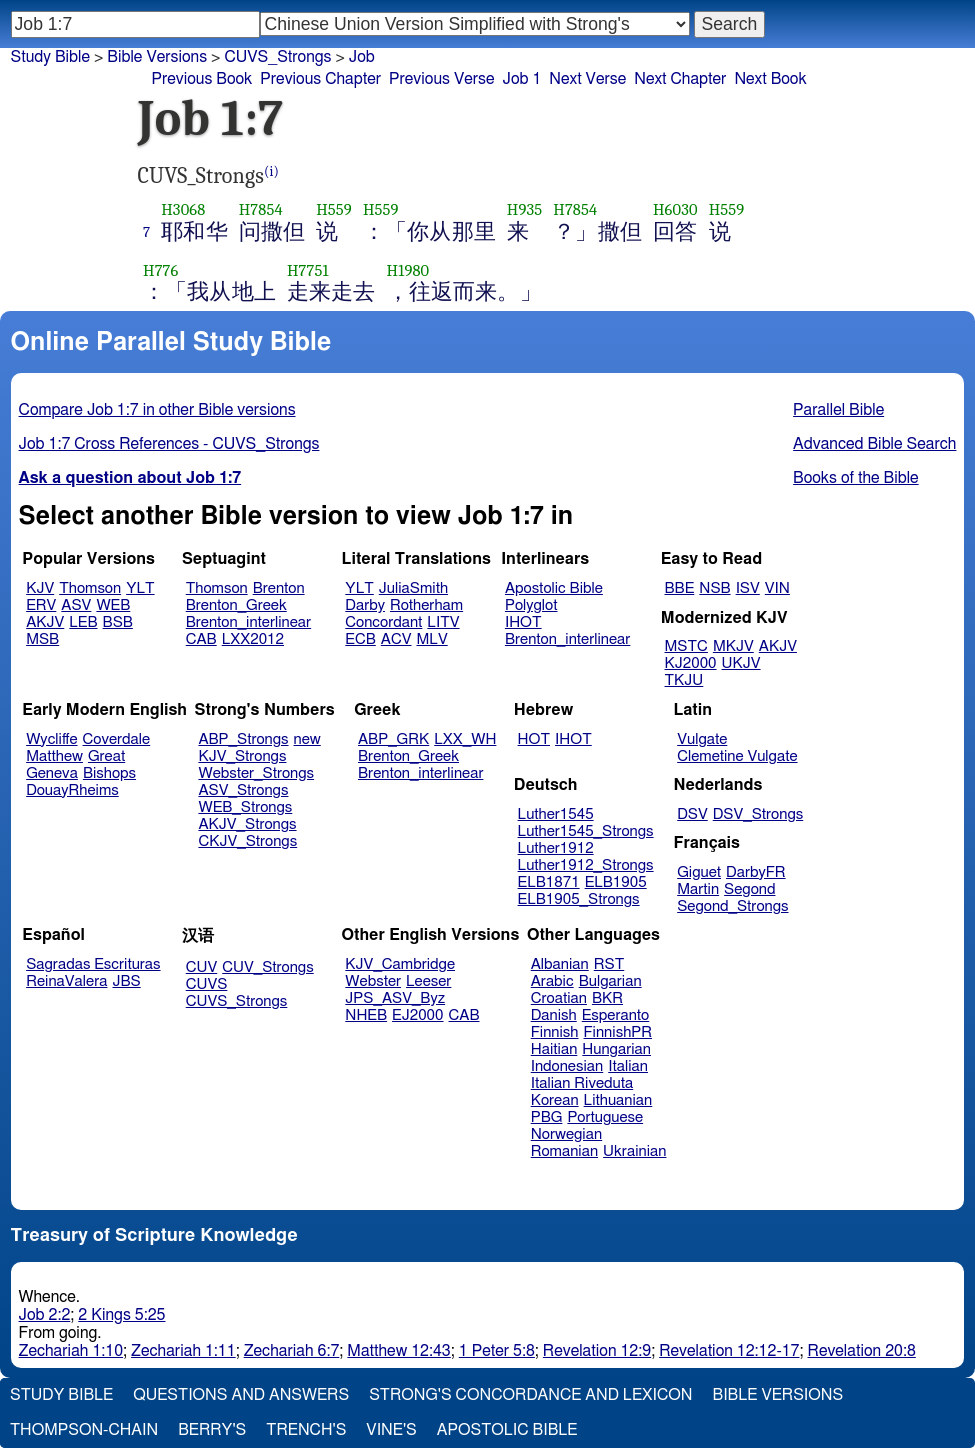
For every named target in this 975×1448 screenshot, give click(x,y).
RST (609, 964)
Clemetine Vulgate (737, 756)
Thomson (90, 588)
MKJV (733, 646)
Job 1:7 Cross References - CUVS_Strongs (169, 444)
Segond (749, 889)
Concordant (383, 622)
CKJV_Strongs (247, 841)
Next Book (770, 79)
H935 (524, 209)
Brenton (279, 588)
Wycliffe (51, 739)
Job (362, 57)
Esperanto (616, 1015)
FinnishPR (618, 1032)
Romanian (564, 1151)
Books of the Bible (856, 478)
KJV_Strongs (242, 756)
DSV (692, 814)
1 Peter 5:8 (497, 1351)
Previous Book (202, 79)
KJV (40, 588)
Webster (373, 981)
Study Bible (50, 57)
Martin (698, 889)
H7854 (261, 209)
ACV (396, 639)
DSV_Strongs (758, 814)
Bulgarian (610, 981)
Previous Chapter (320, 79)
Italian (628, 1066)
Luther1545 (556, 814)
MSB (42, 639)
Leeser (428, 981)
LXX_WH (465, 739)
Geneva (52, 773)
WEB (113, 605)
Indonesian (567, 1066)
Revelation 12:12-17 (729, 1351)
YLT (140, 588)
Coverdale (117, 739)
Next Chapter (680, 79)
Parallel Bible (838, 410)
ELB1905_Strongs (579, 899)
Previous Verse (441, 79)
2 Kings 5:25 (121, 1315)
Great (106, 756)
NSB (714, 588)
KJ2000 (691, 663)
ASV (76, 605)
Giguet (699, 872)
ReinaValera (66, 981)
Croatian (559, 998)
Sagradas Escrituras (93, 964)
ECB (360, 639)
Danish (554, 1015)
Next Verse (587, 79)
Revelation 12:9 (597, 1351)
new (307, 739)
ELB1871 (549, 882)
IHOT (523, 622)
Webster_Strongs (256, 773)
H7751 (308, 270)
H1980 (408, 270)
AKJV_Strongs (247, 824)
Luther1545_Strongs (586, 831)
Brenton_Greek (236, 605)
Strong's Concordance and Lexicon (530, 1395)
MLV (431, 639)
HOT (534, 739)
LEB (83, 622)
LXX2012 (253, 639)
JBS (126, 981)
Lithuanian (618, 1100)
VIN (777, 588)
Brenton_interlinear (248, 622)
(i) (271, 171)
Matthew (54, 756)
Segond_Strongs (732, 906)
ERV (41, 605)
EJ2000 (417, 1015)
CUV (202, 967)
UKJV (741, 663)
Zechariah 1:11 (183, 1351)
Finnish (555, 1032)
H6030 (675, 209)
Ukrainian (634, 1151)
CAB (201, 639)
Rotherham (426, 605)
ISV (748, 588)
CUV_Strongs (267, 967)
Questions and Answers (241, 1395)
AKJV (45, 622)
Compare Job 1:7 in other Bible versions (157, 410)
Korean (555, 1100)
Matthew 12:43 (398, 1351)
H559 (334, 209)
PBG (547, 1117)
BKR (607, 998)
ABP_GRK (393, 739)
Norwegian (566, 1134)
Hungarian (616, 1049)
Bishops (109, 773)
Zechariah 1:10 (71, 1351)
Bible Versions (157, 57)
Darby (365, 605)
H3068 (183, 209)
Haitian (554, 1049)
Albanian (560, 964)
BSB (118, 622)
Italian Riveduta (582, 1083)
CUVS (207, 984)
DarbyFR (756, 872)
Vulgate (702, 739)
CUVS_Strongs (237, 1001)
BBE (680, 588)
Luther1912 (556, 848)
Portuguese (605, 1117)
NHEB (366, 1015)
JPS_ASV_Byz (395, 998)
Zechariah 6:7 (292, 1351)
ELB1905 (616, 882)
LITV (443, 622)
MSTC (686, 646)
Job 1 (521, 79)
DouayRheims (72, 790)
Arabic (552, 981)
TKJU (684, 680)
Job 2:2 (45, 1315)
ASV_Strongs (243, 790)
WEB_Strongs (245, 807)
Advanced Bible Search (874, 444)
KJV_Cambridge (400, 964)
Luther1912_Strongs (586, 865)
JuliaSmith (413, 588)
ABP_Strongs (243, 739)
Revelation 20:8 (862, 1351)
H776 (160, 270)
